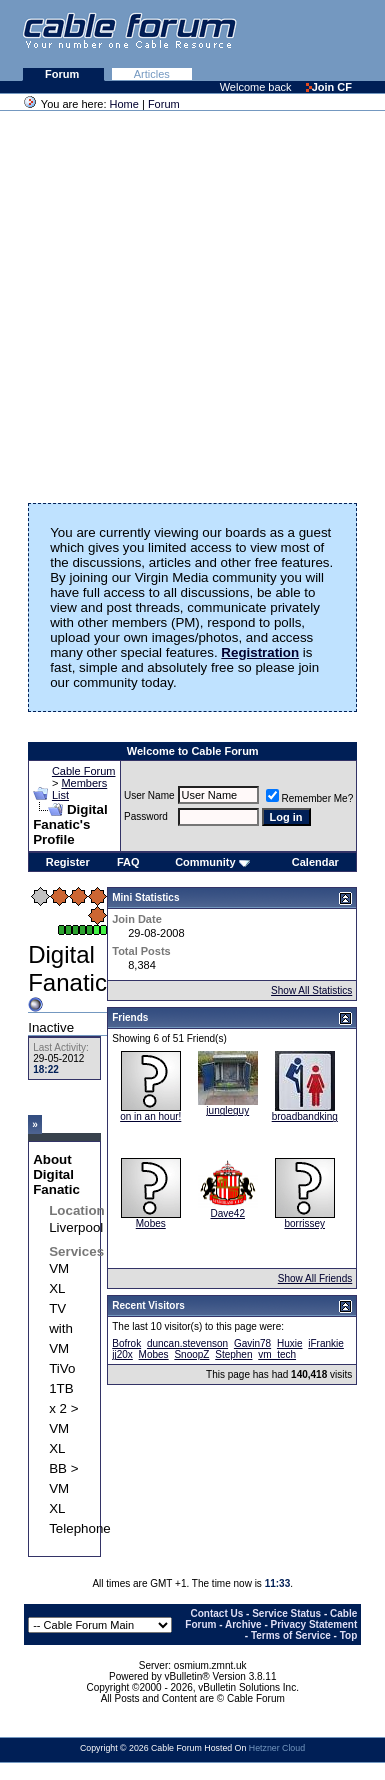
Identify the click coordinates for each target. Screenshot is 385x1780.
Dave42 (228, 1213)
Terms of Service (291, 1635)
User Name (149, 795)
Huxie (290, 1343)
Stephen (233, 1354)
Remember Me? (310, 798)
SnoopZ (191, 1354)
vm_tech (277, 1354)
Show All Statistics (311, 990)
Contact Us (217, 1613)
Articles (152, 74)
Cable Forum (84, 771)
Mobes (151, 1223)
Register (68, 862)
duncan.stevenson (187, 1343)
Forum (63, 74)
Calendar (315, 862)
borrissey (304, 1223)
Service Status (286, 1613)
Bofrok (126, 1343)
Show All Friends (315, 1278)
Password (146, 816)
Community (212, 862)
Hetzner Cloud (277, 1748)
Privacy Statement (314, 1624)
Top (349, 1635)
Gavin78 (252, 1343)
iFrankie (326, 1343)
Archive (243, 1624)
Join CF (329, 87)
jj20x (122, 1354)
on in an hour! (150, 1116)
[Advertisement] (187, 300)
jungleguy (227, 1110)
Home (124, 104)
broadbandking (305, 1116)
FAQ (128, 862)
